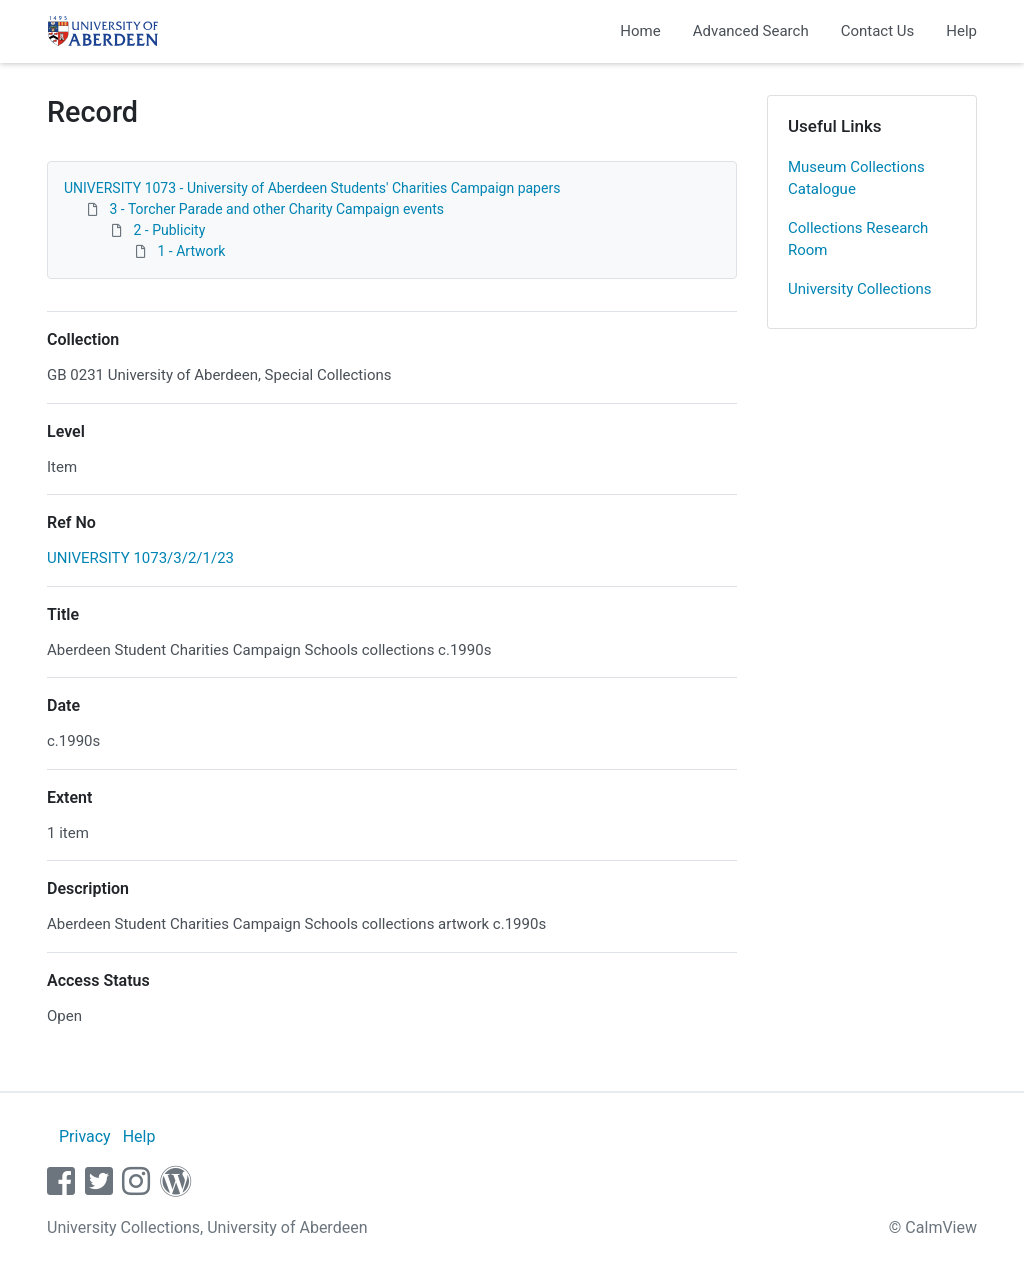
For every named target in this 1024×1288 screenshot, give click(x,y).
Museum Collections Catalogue (856, 178)
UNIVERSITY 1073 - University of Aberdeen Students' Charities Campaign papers (312, 188)
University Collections (860, 289)
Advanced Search (751, 31)
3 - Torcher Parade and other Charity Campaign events (276, 209)
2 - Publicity (169, 230)
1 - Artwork (191, 251)
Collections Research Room (858, 239)
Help (961, 31)
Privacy (85, 1136)
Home (640, 31)
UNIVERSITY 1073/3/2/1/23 (140, 558)
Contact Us (878, 31)
